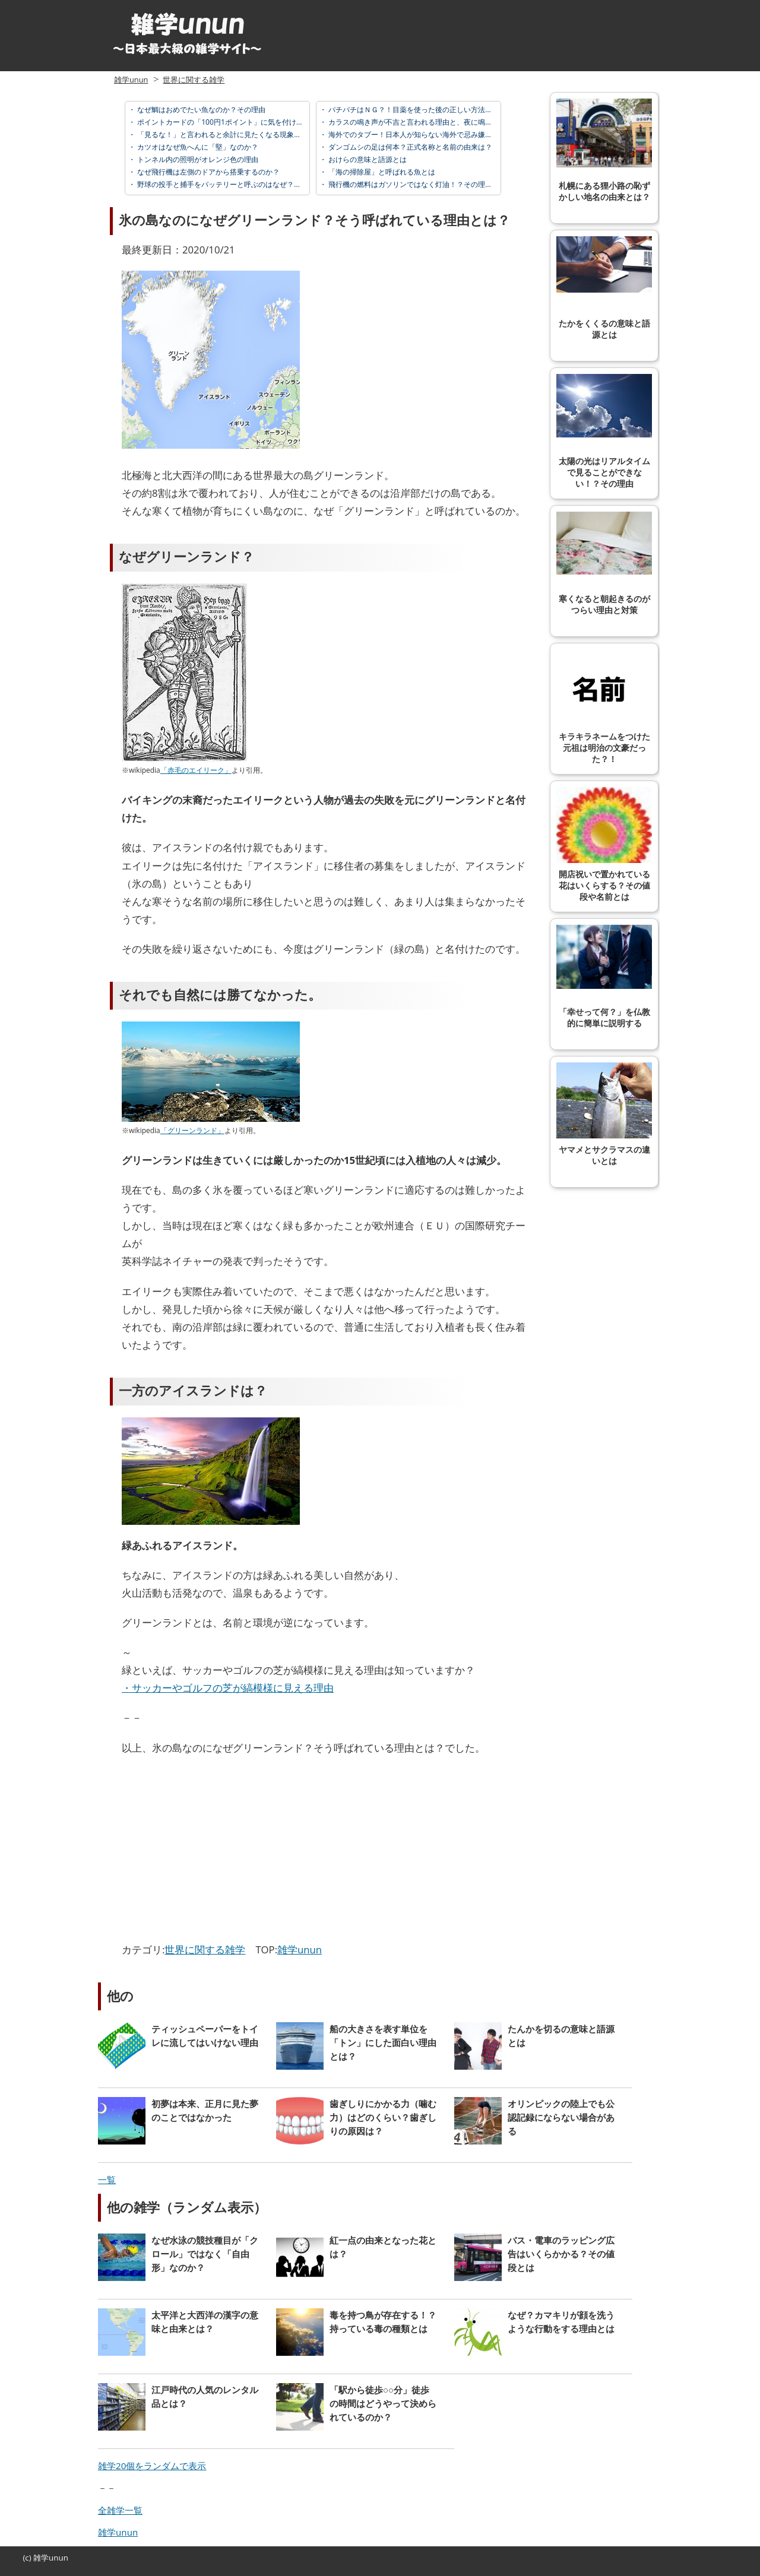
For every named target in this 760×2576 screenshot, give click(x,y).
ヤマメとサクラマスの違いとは (604, 1114)
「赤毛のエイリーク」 (196, 770)
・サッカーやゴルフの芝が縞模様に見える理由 (228, 1688)
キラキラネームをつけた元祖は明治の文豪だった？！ (604, 706)
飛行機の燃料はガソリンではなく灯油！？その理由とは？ (420, 184)
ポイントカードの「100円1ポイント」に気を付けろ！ (223, 122)
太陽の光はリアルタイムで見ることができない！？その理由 (604, 431)
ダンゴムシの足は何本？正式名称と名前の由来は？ (409, 147)
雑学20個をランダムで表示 (152, 2466)
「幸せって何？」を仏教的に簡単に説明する (604, 976)
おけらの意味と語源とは (367, 159)
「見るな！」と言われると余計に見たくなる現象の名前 (225, 134)
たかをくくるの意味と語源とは (604, 288)
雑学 (41, 2557)
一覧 (107, 2179)
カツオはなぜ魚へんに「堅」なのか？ (196, 147)
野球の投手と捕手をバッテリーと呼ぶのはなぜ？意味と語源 (232, 184)
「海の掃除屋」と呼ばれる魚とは (381, 172)
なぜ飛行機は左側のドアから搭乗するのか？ (207, 172)
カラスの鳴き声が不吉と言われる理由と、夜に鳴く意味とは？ (427, 122)
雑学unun (131, 79)
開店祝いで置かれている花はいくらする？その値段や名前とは (604, 844)
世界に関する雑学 (193, 79)
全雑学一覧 (120, 2510)
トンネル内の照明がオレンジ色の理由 (196, 159)
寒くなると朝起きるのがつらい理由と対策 (604, 563)
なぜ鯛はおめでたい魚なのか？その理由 (200, 109)
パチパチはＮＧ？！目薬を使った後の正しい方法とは (413, 109)
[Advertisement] (221, 1852)
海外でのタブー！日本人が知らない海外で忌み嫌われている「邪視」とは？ (449, 134)
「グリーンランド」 (192, 1130)
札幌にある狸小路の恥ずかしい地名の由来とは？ (604, 150)
